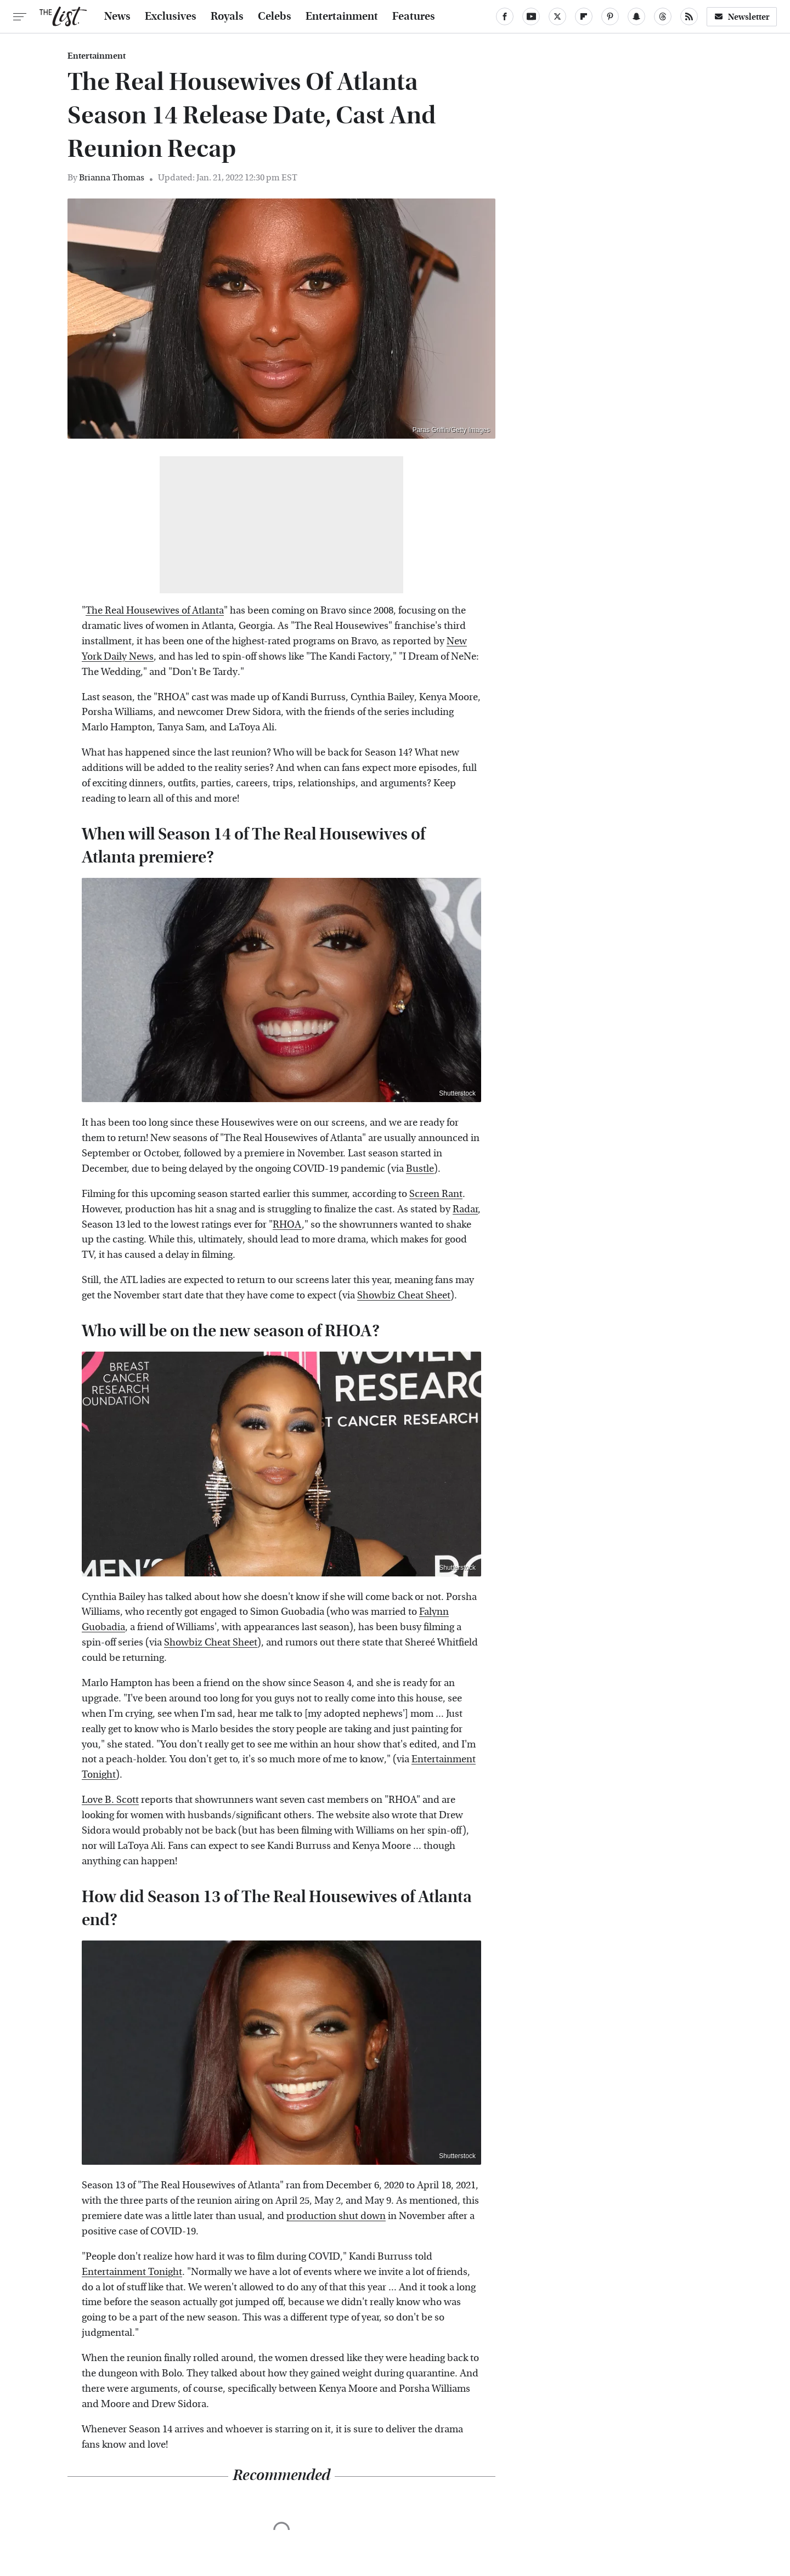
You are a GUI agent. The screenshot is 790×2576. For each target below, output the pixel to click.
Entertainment (342, 16)
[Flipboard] (583, 16)
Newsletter (742, 17)
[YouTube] (531, 16)
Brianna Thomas (111, 177)
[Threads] (663, 16)
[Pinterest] (610, 16)
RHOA (287, 1224)
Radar (465, 1209)
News (117, 16)
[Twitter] (557, 16)
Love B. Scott (110, 1800)
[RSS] (689, 16)
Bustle (420, 1168)
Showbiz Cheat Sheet (403, 1295)
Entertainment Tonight (132, 2272)
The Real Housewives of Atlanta (155, 610)
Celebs (274, 16)
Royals (227, 16)
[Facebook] (505, 16)
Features (413, 16)
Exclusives (170, 16)
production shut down (336, 2216)
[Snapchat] (636, 16)
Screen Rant (435, 1194)
